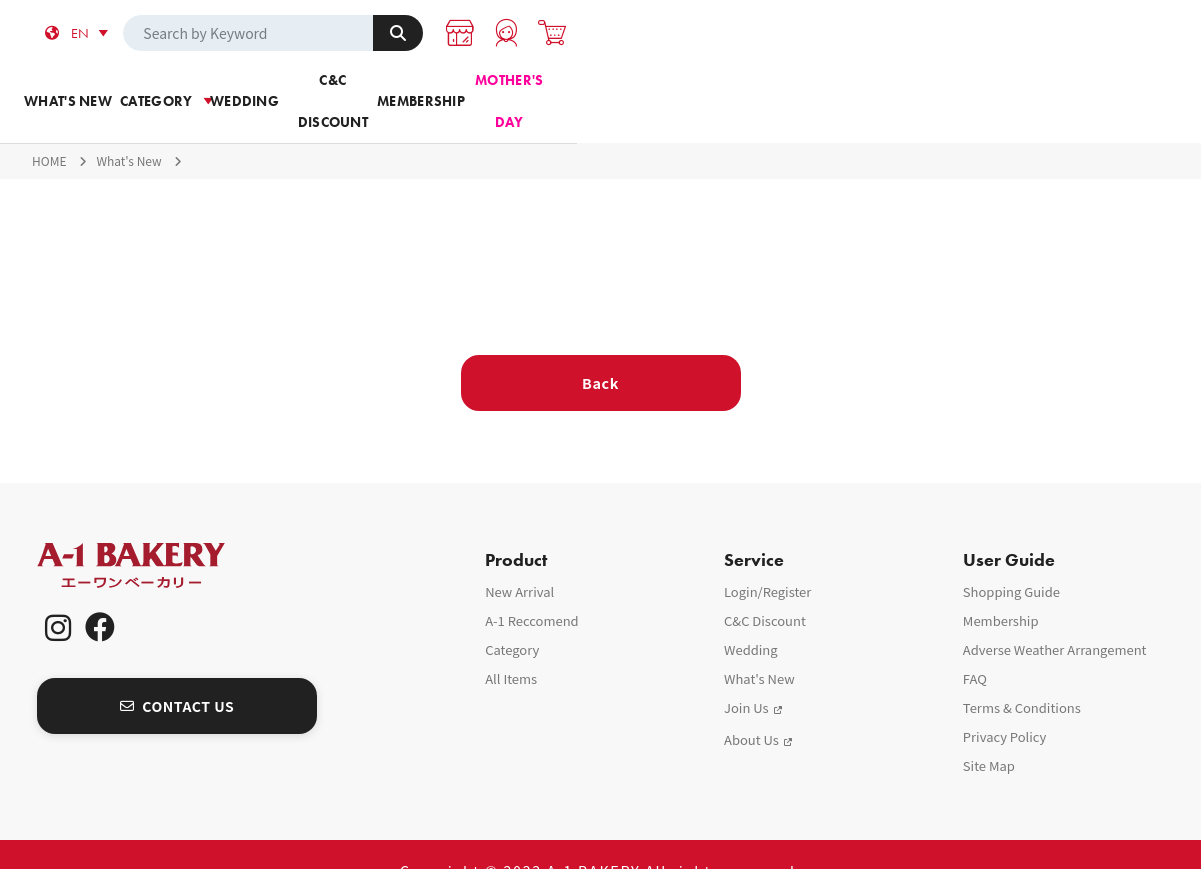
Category (362, 89)
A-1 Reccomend (532, 587)
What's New (128, 127)
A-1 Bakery (157, 532)
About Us (751, 706)
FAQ (975, 645)
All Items (511, 645)
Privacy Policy (1004, 703)
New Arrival (519, 558)
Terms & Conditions (1022, 674)
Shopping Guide (1011, 558)
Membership (839, 89)
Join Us (746, 674)
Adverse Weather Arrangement (1055, 616)
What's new (204, 89)
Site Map (989, 732)
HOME (49, 127)
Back (600, 349)
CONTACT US (177, 672)
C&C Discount (680, 89)
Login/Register (767, 558)
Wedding (521, 89)
